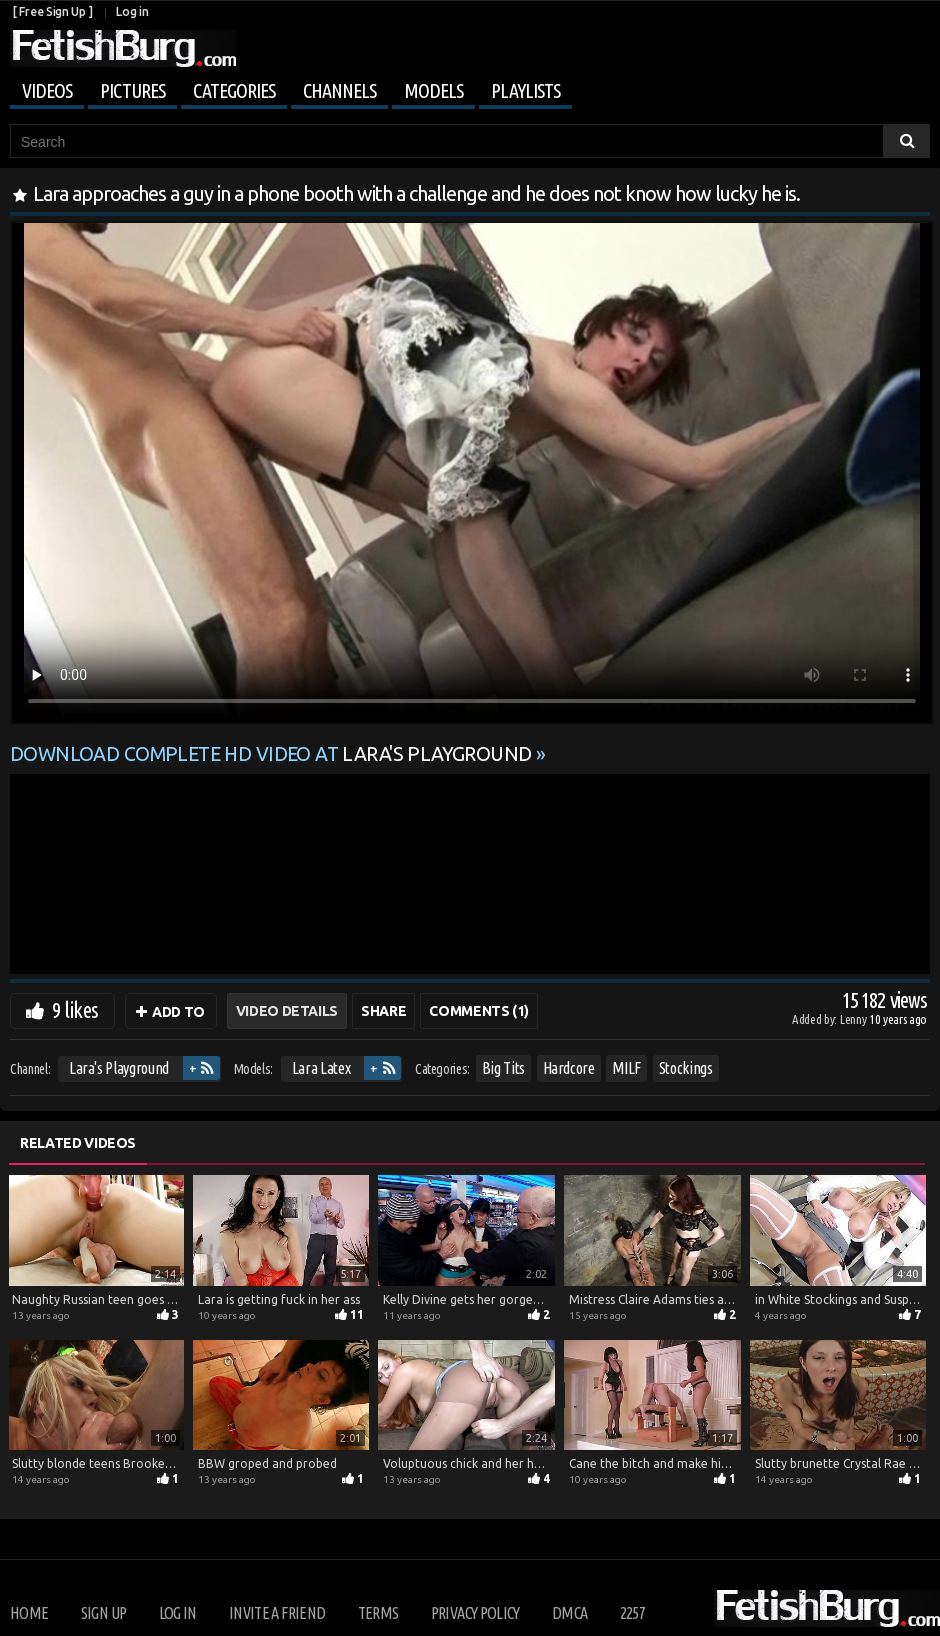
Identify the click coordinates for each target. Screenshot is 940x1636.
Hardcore (569, 1068)
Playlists (525, 90)
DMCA (569, 1613)
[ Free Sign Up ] (52, 11)
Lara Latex (321, 1068)
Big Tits (503, 1068)
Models (433, 90)
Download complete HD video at (273, 754)
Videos (47, 90)
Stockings (686, 1068)
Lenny (854, 1019)
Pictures (132, 90)
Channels (339, 90)
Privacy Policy (475, 1613)
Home (29, 1613)
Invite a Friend (277, 1613)
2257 (632, 1613)
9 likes (75, 1009)
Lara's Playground (119, 1068)
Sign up (103, 1613)
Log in (132, 11)
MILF (626, 1068)
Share (383, 1011)
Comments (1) (479, 1011)
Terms (378, 1613)
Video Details (287, 1011)
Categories (234, 90)
